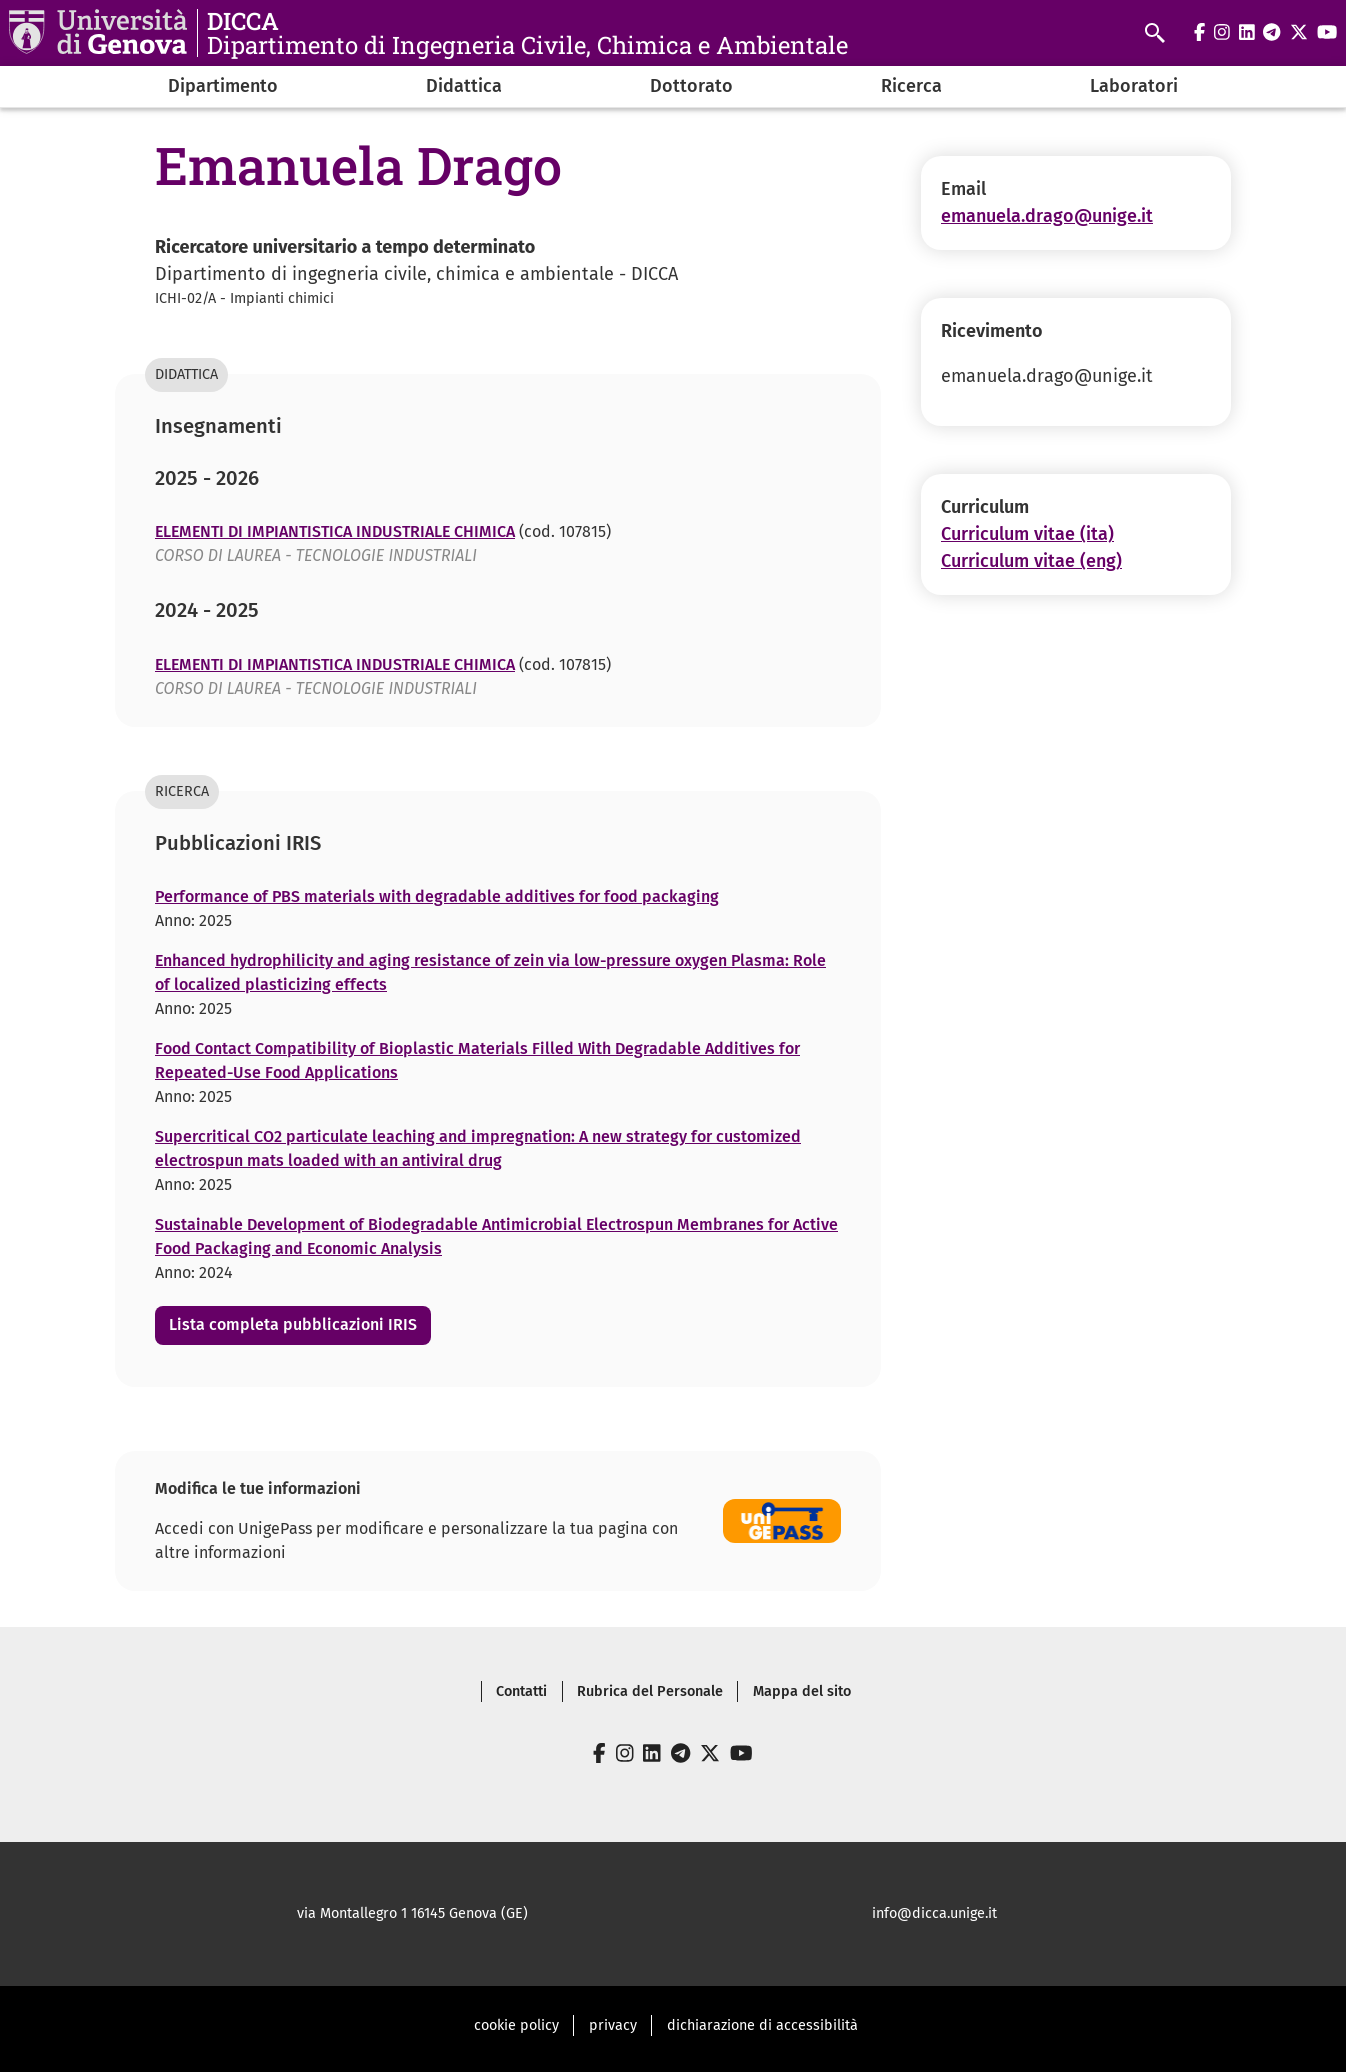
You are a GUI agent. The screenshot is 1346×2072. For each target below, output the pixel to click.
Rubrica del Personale (650, 1691)
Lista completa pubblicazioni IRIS (293, 1324)
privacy (613, 2025)
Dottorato (691, 86)
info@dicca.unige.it (934, 1913)
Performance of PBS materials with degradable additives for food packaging (437, 896)
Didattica (464, 86)
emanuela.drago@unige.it (1047, 216)
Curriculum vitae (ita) (1027, 534)
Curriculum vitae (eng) (1031, 561)
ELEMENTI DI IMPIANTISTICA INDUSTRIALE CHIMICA (335, 531)
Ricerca (911, 86)
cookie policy (516, 2025)
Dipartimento (223, 86)
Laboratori (1134, 86)
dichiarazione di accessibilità (762, 2025)
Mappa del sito (802, 1691)
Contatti (521, 1691)
